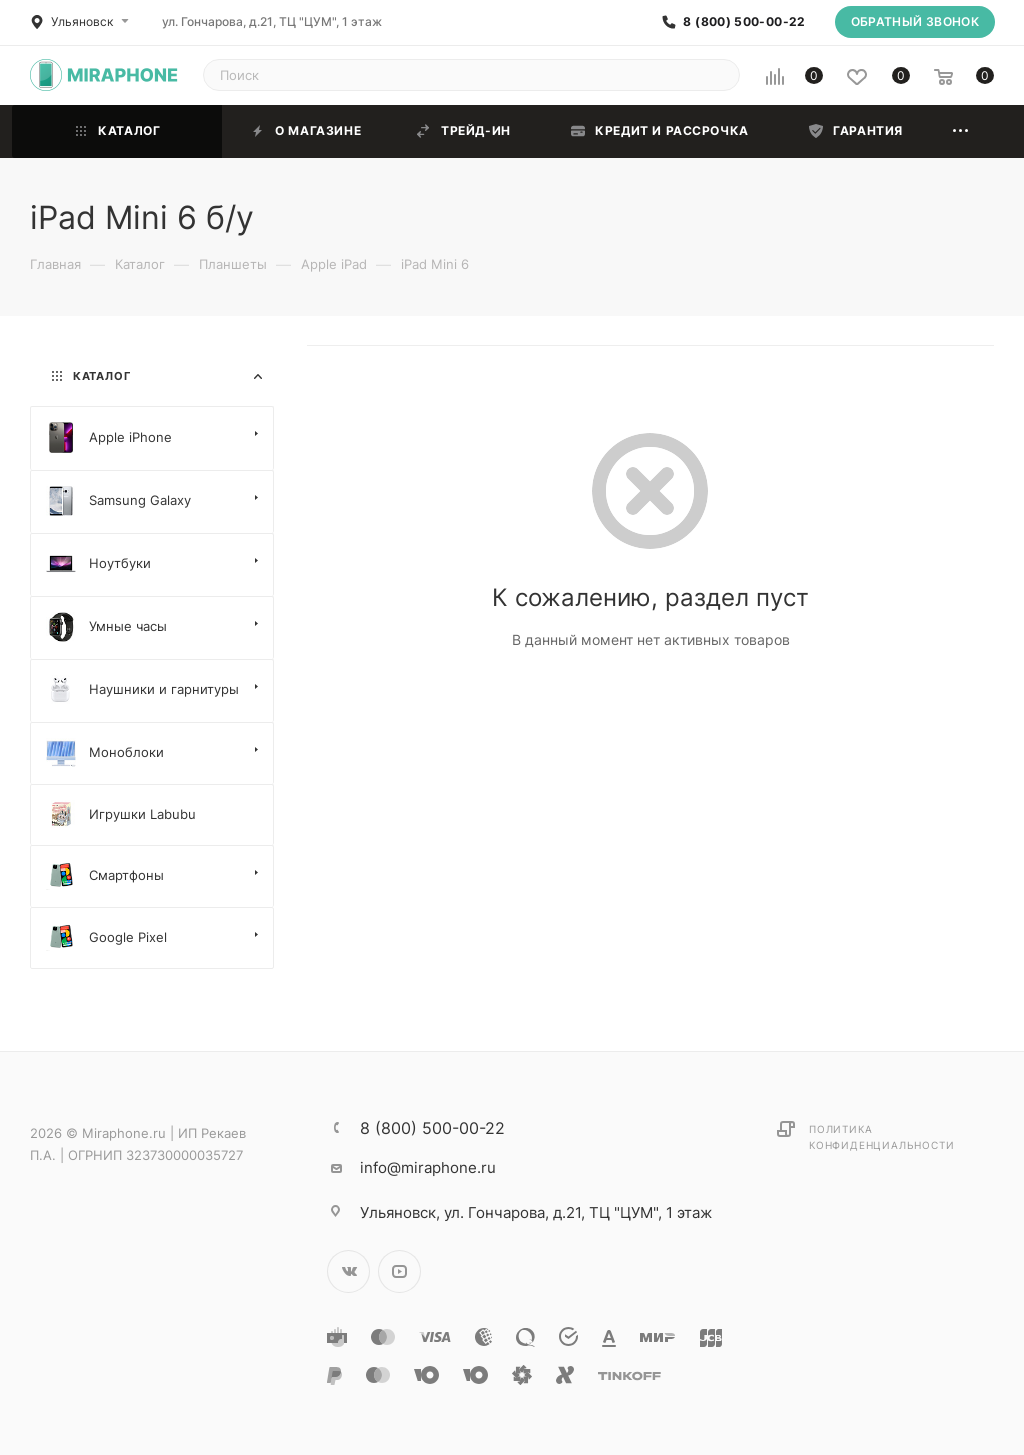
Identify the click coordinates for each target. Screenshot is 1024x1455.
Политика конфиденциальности (881, 1137)
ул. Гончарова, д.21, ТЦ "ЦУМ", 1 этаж (272, 21)
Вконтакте (348, 1271)
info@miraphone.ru (428, 1167)
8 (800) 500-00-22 (744, 22)
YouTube (399, 1271)
